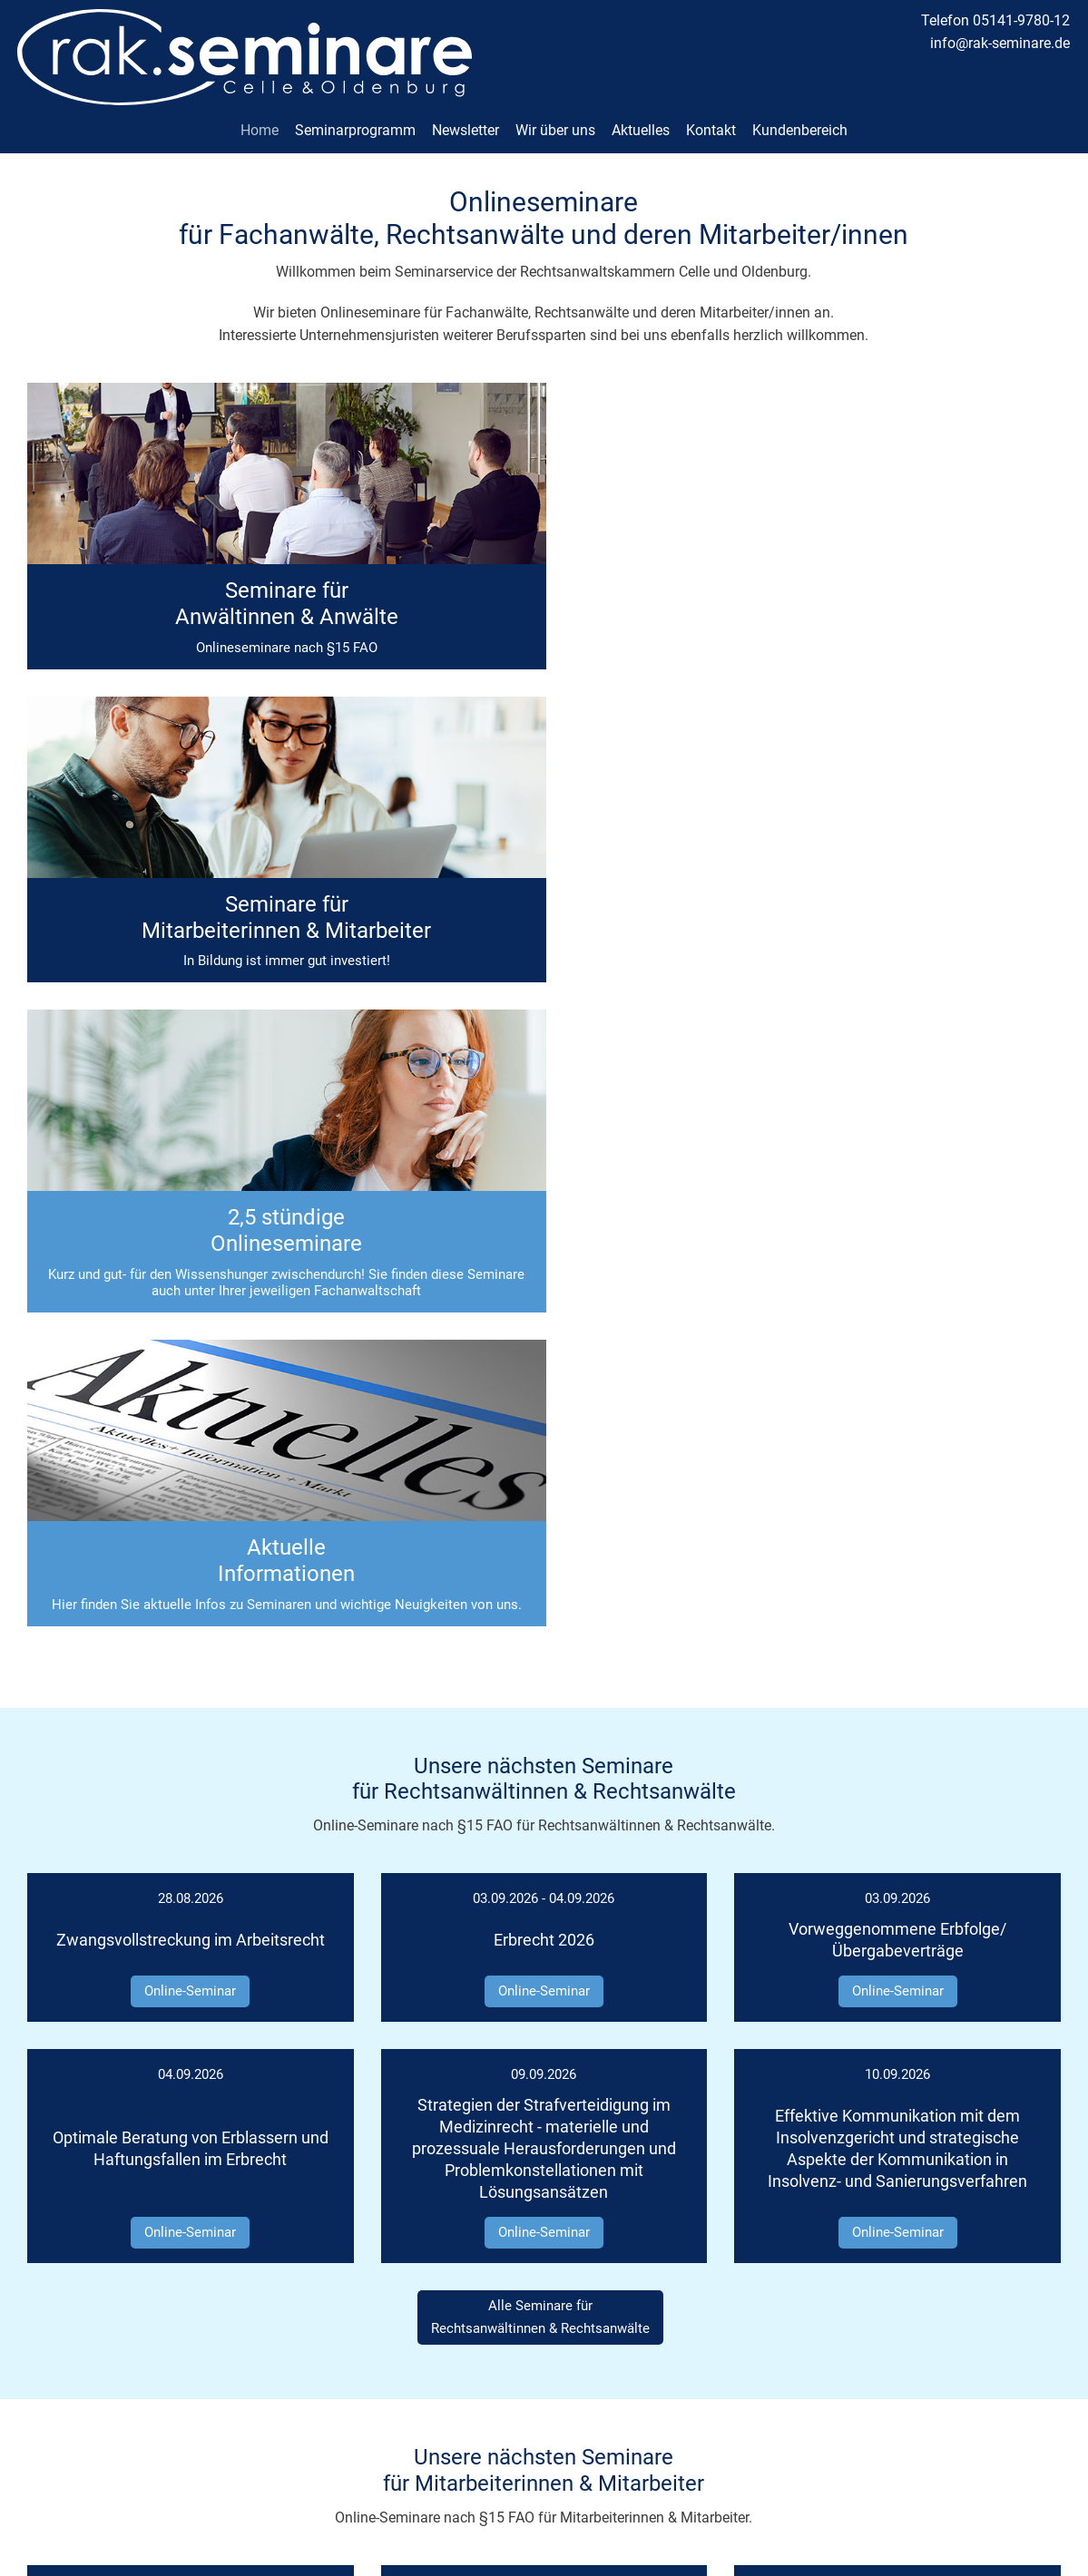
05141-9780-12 (571, 2339)
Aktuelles (641, 119)
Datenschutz (1023, 2386)
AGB (1047, 2410)
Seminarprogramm (355, 119)
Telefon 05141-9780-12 (995, 20)
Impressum (1027, 2363)
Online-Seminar (190, 1353)
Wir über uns (555, 119)
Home (259, 119)
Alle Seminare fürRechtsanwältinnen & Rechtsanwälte (540, 1679)
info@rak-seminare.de (1000, 43)
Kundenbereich (800, 119)
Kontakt (711, 119)
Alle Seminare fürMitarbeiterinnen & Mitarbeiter (540, 2151)
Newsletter (465, 119)
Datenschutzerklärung (668, 2517)
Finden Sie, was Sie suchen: (442, 2271)
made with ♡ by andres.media (544, 2558)
